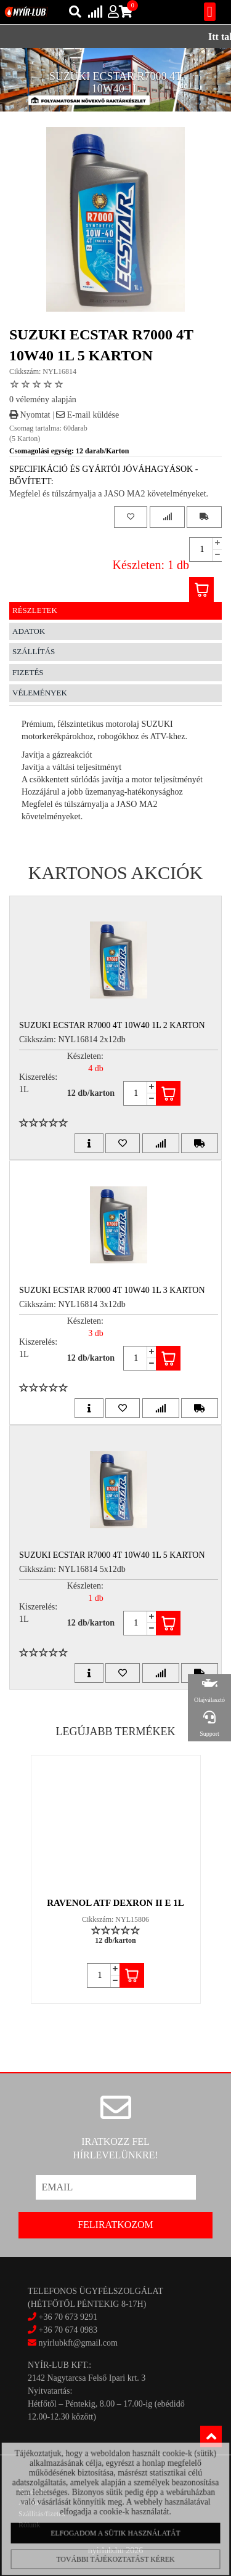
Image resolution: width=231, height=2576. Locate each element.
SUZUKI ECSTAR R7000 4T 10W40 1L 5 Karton (112, 1555)
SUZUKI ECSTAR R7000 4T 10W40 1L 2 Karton (112, 1025)
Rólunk (29, 2525)
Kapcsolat (33, 2491)
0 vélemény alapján (42, 399)
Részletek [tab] (34, 610)
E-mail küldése (87, 414)
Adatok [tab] (28, 631)
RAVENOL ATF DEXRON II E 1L (115, 1903)
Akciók (29, 2502)
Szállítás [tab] (33, 651)
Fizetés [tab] (28, 672)
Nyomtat (30, 414)
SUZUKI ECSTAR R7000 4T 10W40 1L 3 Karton (112, 1290)
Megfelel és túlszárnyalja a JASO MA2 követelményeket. (108, 493)
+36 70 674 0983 (68, 2330)
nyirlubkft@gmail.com (73, 2342)
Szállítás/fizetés (41, 2513)
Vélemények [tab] (39, 692)
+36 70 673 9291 (68, 2317)
